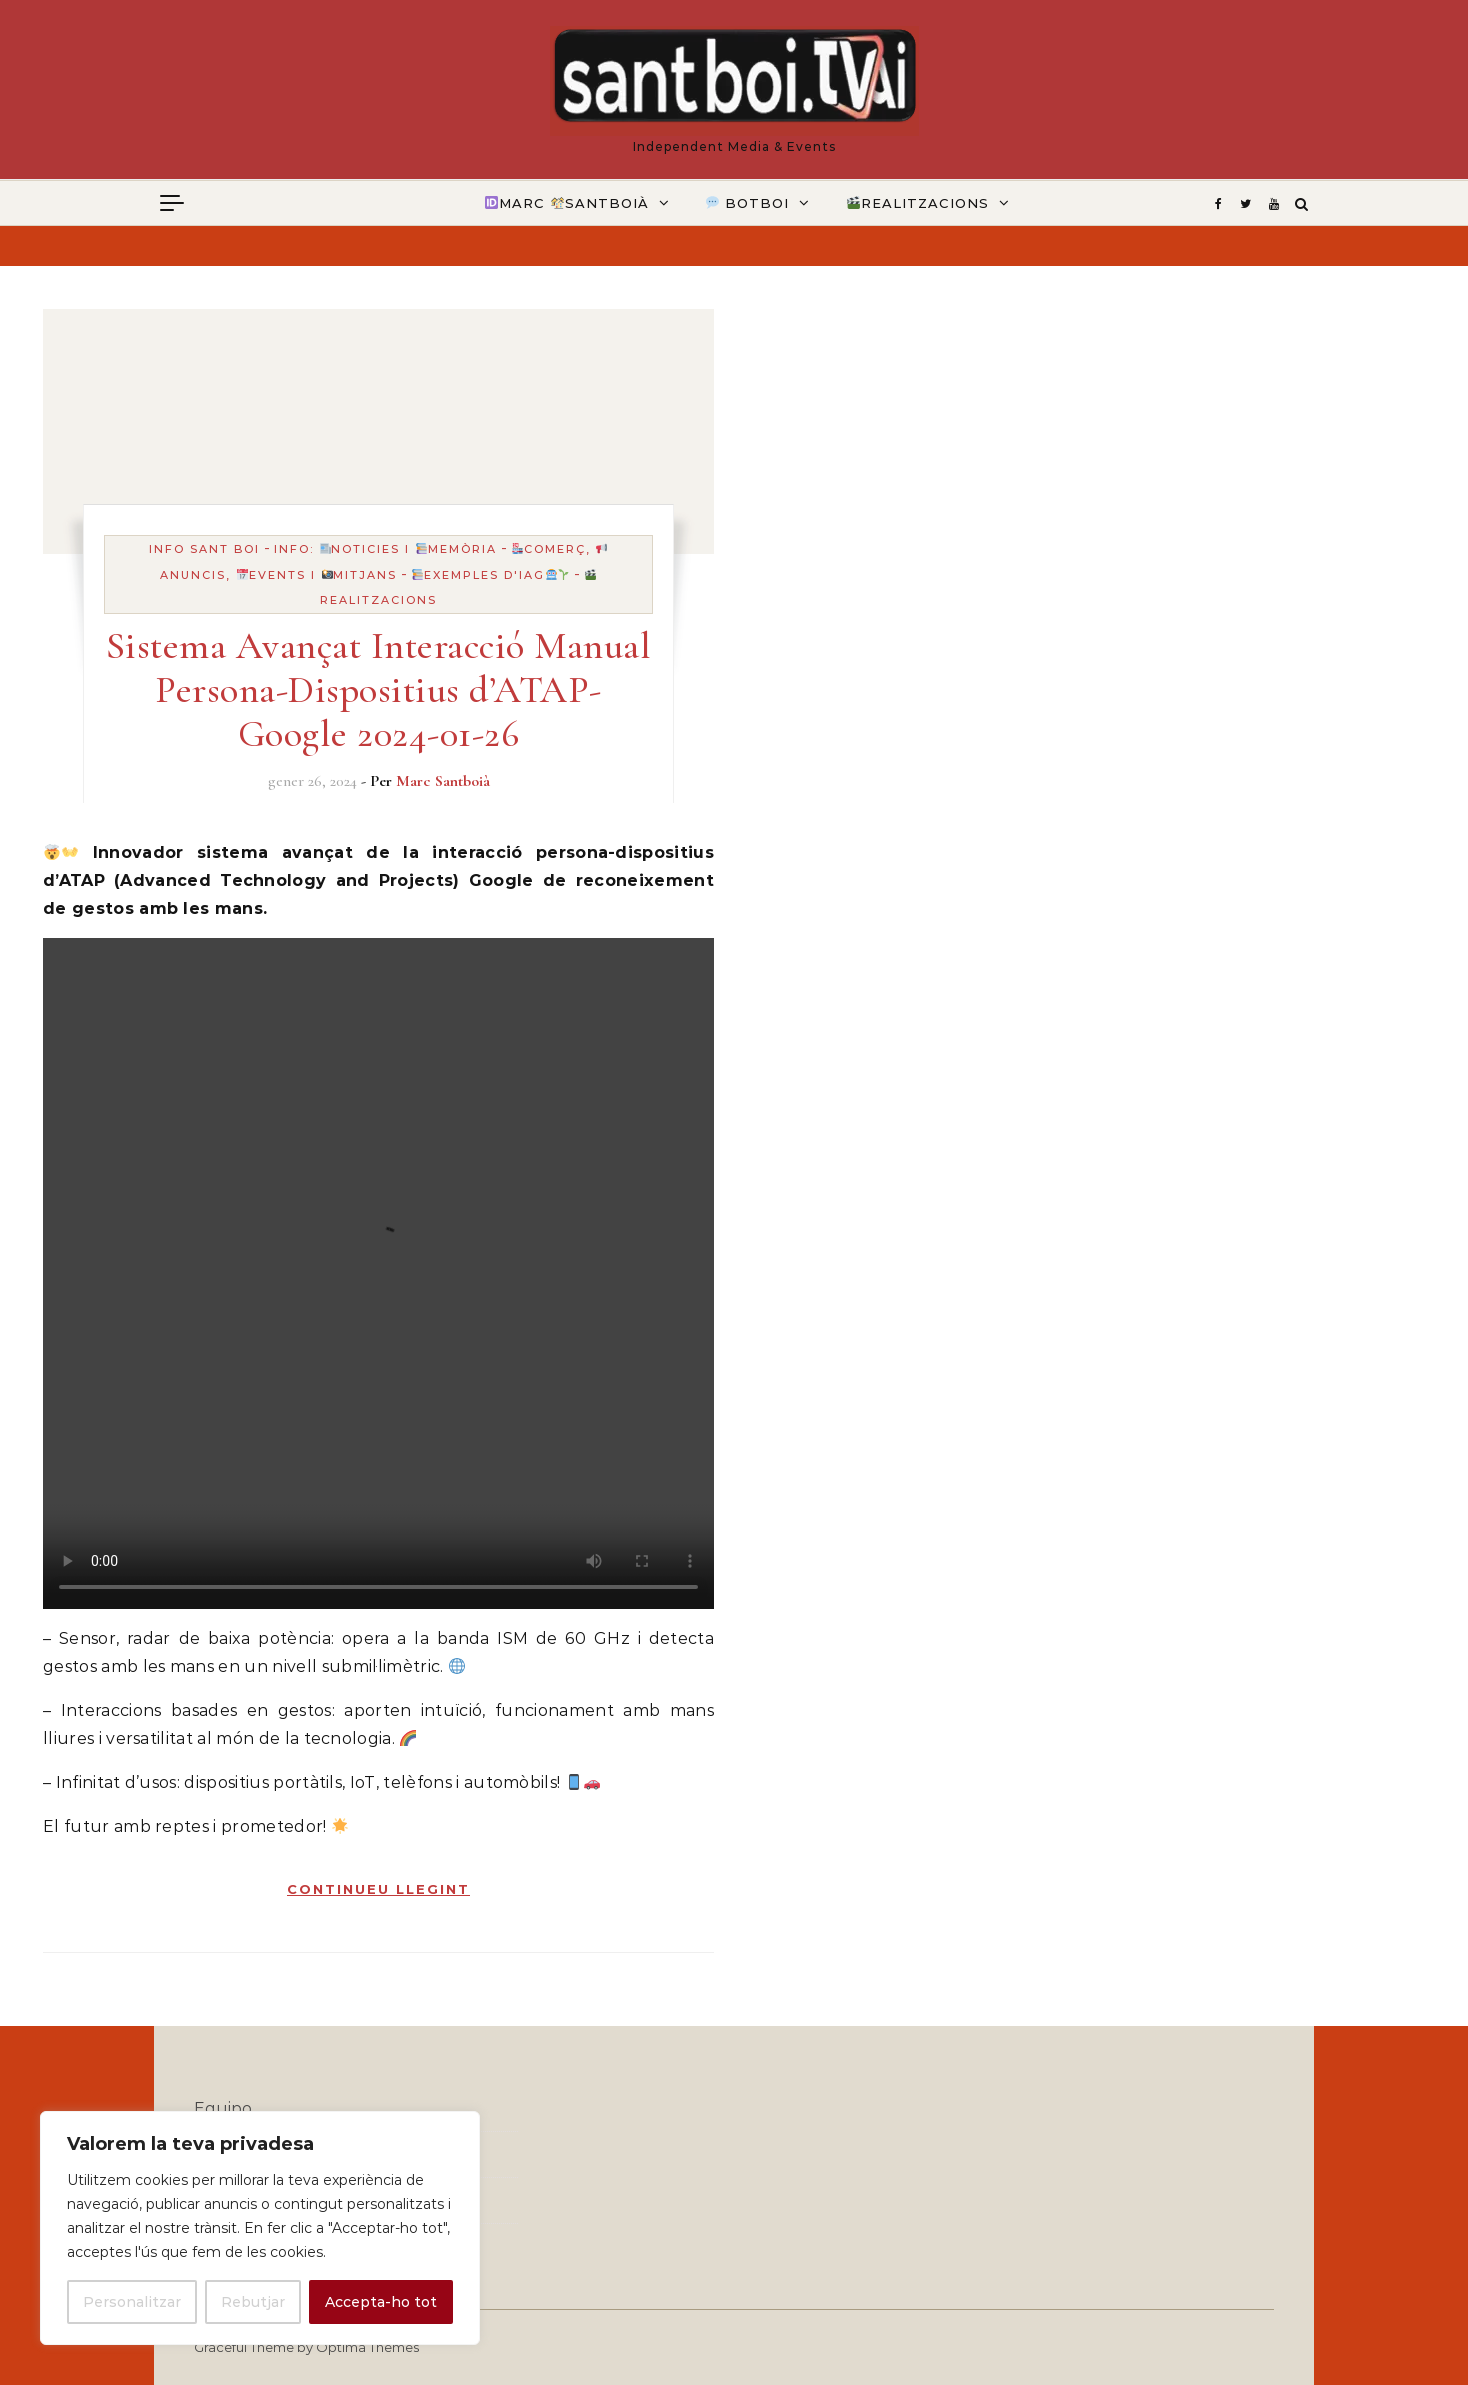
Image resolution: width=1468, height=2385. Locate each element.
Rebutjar (253, 2302)
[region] (260, 2228)
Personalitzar (132, 2302)
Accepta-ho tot (381, 2302)
